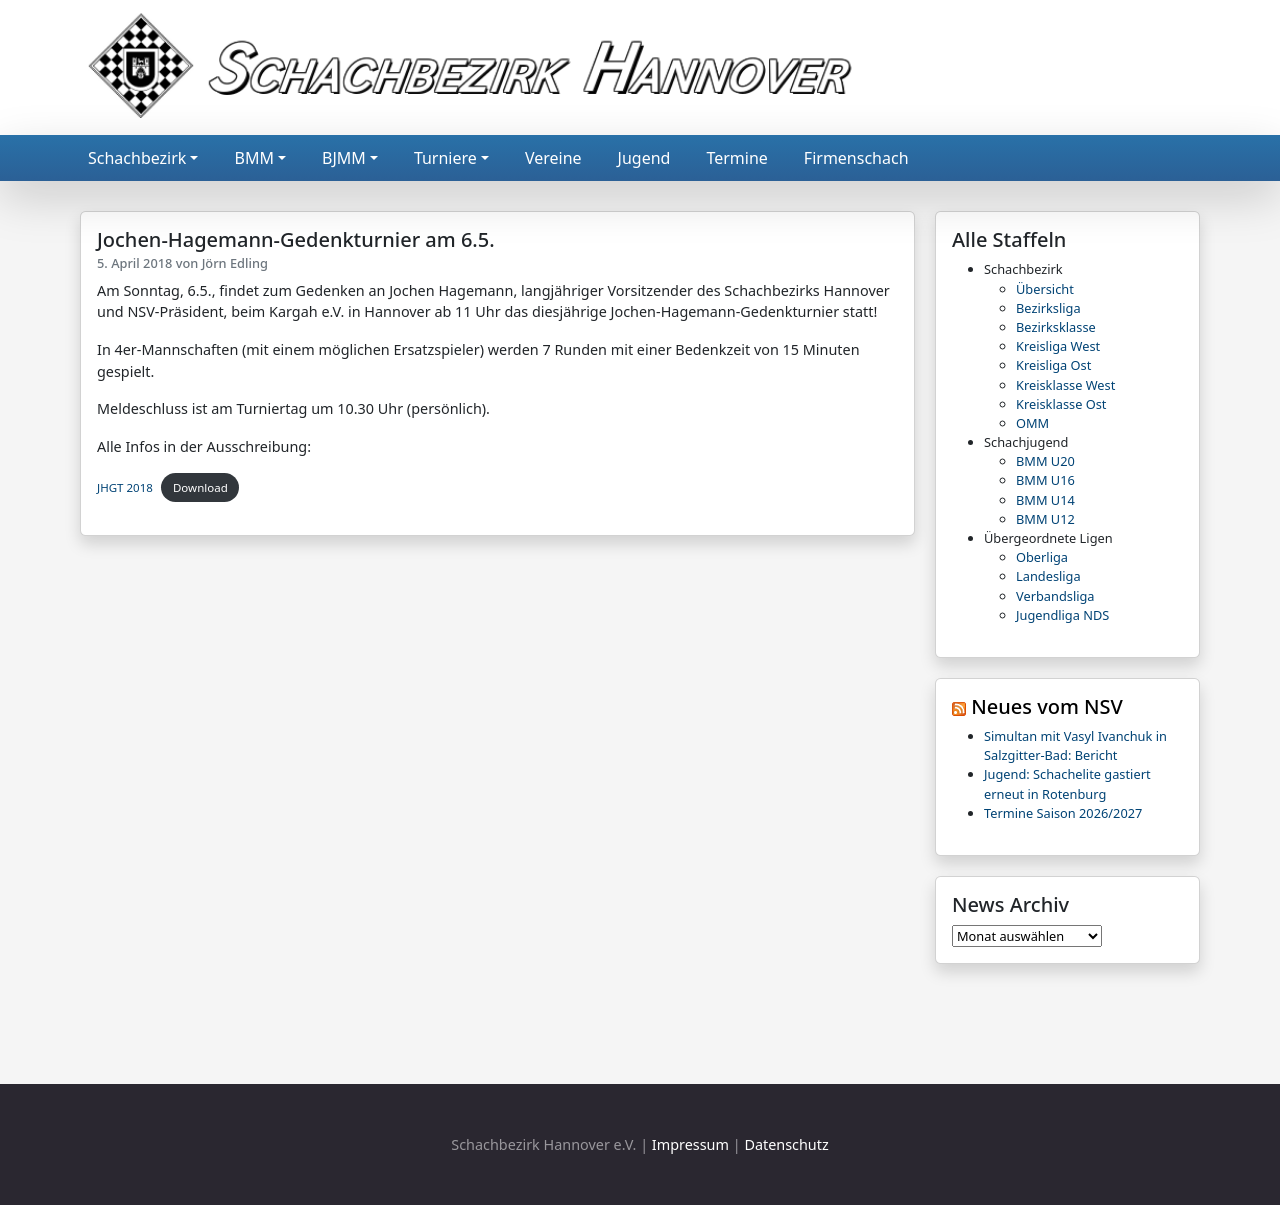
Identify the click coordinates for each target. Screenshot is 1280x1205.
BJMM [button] (344, 158)
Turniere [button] (445, 158)
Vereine (553, 158)
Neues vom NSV (1047, 706)
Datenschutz (786, 1144)
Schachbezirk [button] (137, 158)
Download (200, 487)
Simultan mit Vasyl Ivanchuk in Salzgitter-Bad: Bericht (1075, 745)
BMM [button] (253, 158)
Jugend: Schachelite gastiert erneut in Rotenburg (1067, 783)
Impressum (690, 1144)
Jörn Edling (235, 263)
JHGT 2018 (125, 487)
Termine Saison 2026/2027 (1063, 813)
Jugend (644, 158)
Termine (736, 158)
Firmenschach (856, 158)
